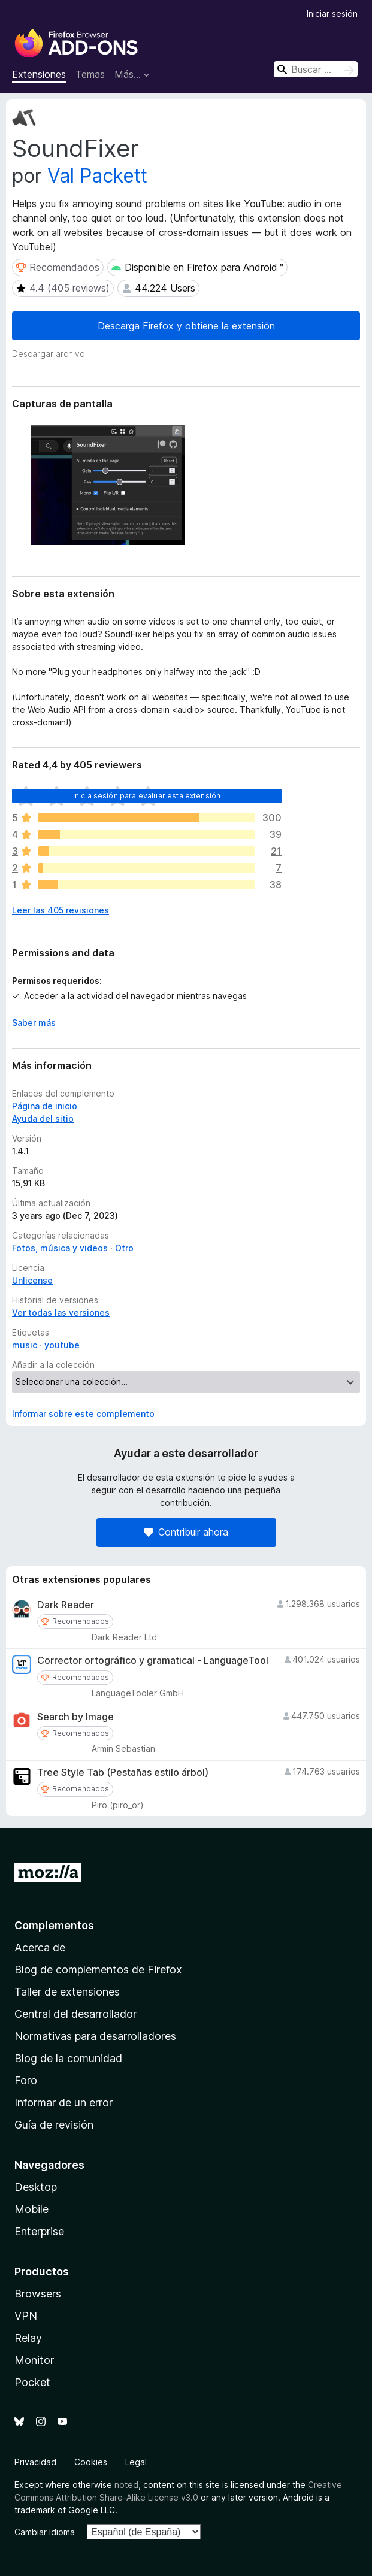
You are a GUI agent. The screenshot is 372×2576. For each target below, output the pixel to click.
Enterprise (39, 2231)
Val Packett (97, 175)
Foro (25, 2080)
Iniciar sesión (332, 13)
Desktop (35, 2187)
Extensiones (39, 74)
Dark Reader (65, 1605)
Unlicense (32, 1280)
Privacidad (35, 2462)
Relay (28, 2338)
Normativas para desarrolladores (95, 2036)
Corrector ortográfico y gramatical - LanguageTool (152, 1660)
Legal (136, 2462)
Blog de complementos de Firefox (98, 1969)
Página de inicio (44, 1106)
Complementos (54, 1925)
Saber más (34, 1023)
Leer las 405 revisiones (60, 910)
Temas (90, 74)
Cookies (90, 2462)
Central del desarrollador (75, 2014)
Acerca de (39, 1947)
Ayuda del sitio (43, 1118)
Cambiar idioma (44, 2532)
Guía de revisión (53, 2124)
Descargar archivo (48, 354)
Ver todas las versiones (61, 1312)
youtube (62, 1345)
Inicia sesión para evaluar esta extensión (147, 795)
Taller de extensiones (67, 1991)
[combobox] (316, 69)
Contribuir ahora (186, 1532)
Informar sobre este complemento (83, 1414)
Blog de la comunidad (68, 2058)
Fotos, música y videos (60, 1248)
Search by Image (75, 1717)
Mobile (31, 2209)
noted (126, 2485)
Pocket (32, 2382)
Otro (124, 1248)
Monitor (34, 2360)
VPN (25, 2315)
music (24, 1345)
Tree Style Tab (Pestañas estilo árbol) (122, 1772)
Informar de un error (63, 2102)
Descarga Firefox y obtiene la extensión (186, 326)
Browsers (37, 2293)
